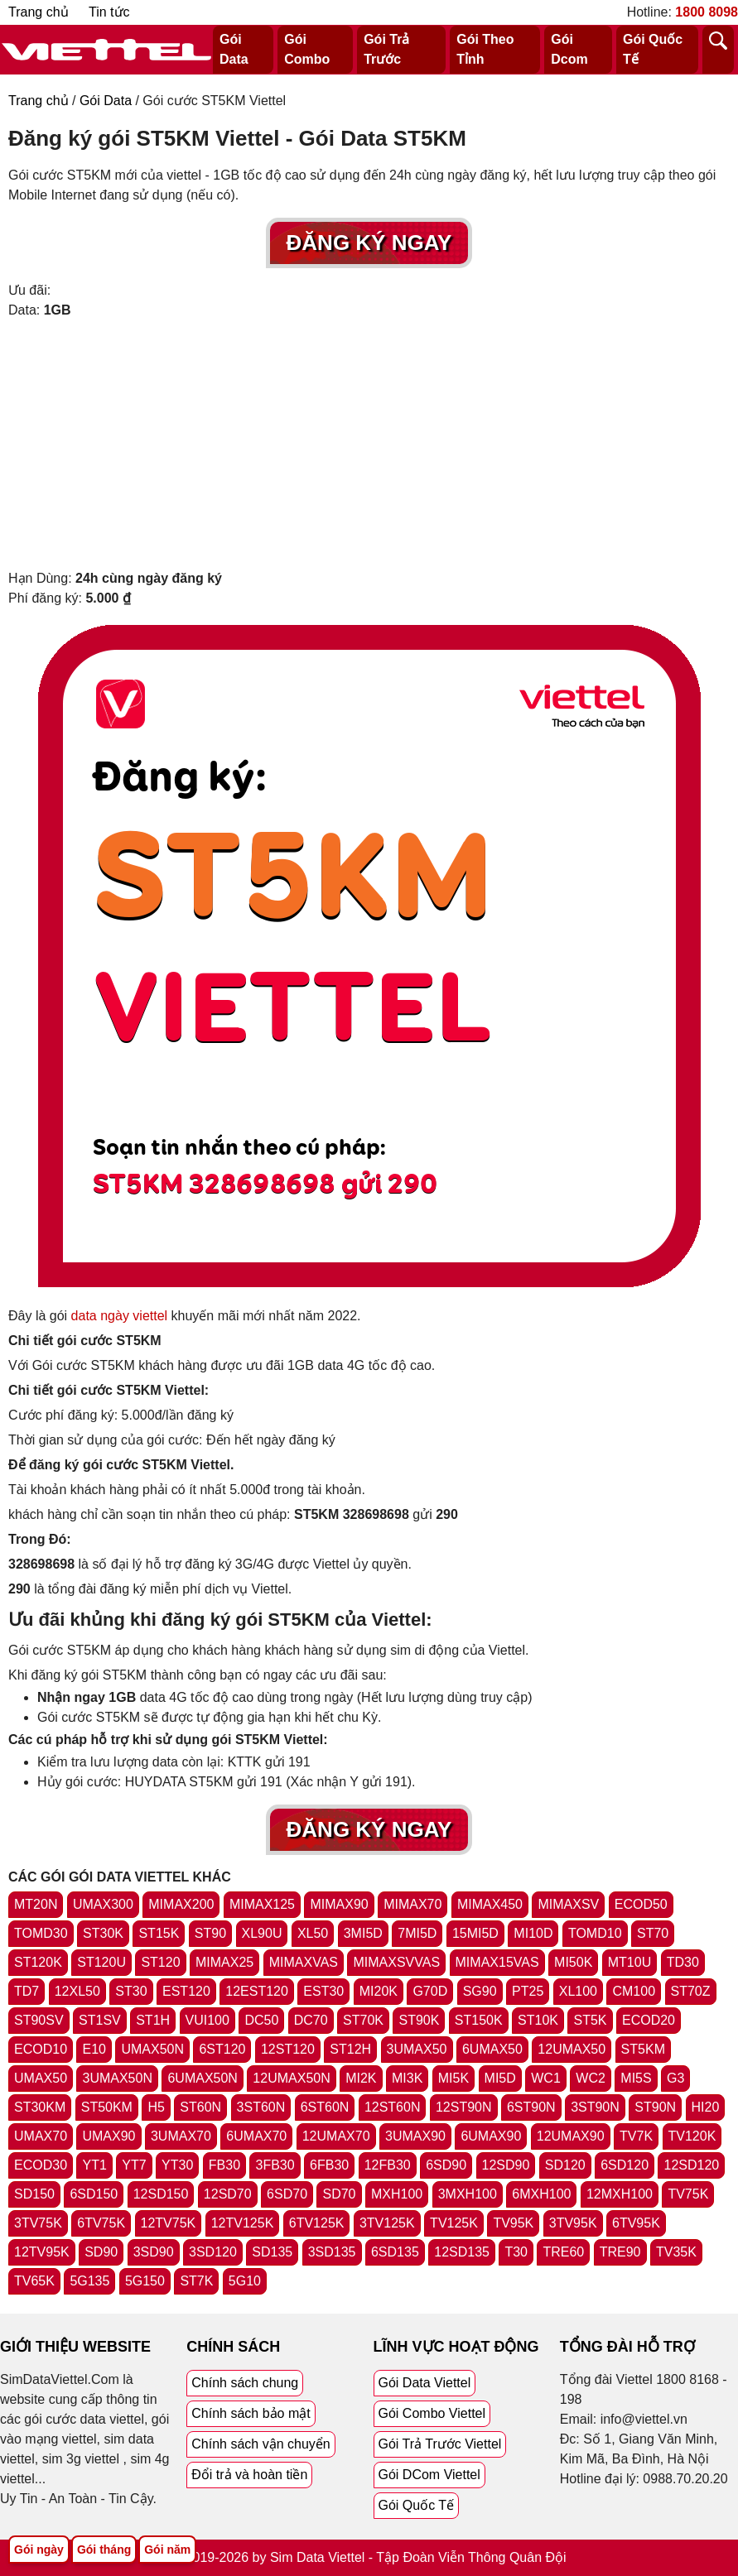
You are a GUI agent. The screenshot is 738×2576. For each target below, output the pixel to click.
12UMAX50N (291, 2078)
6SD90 (446, 2165)
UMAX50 (40, 2078)
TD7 (26, 1991)
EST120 (186, 1991)
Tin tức (109, 12)
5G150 (145, 2281)
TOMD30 (41, 1933)
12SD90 (506, 2165)
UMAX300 (103, 1904)
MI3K (407, 2078)
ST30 (131, 1991)
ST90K (418, 2020)
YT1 (94, 2165)
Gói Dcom (569, 49)
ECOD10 (40, 2049)
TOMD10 (595, 1933)
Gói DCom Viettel (429, 2475)
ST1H (153, 2020)
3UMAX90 (415, 2136)
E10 (93, 2049)
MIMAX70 (412, 1904)
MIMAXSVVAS (396, 1962)
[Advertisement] (369, 444)
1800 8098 (706, 12)
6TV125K (317, 2223)
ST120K (38, 1962)
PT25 (527, 1991)
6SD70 (287, 2194)
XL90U (262, 1933)
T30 (516, 2252)
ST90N (655, 2107)
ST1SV (100, 2020)
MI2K (360, 2078)
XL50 (312, 1933)
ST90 (210, 1933)
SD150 (34, 2194)
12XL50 (77, 1991)
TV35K (676, 2252)
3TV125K (387, 2223)
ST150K (479, 2020)
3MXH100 (467, 2194)
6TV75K (101, 2223)
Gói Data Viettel (425, 2383)
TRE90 (620, 2252)
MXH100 (396, 2194)
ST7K (196, 2281)
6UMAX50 (492, 2049)
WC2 (590, 2078)
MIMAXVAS (303, 1962)
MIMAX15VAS (497, 1962)
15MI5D (475, 1933)
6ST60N (325, 2107)
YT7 (134, 2165)
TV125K (454, 2223)
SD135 (272, 2252)
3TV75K (38, 2223)
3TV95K (573, 2223)
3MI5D (363, 1933)
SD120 (565, 2165)
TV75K (688, 2194)
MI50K (573, 1962)
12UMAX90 (571, 2136)
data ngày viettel (119, 1316)
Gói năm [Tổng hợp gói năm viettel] (167, 2549)
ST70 (652, 1933)
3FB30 (274, 2165)
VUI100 (207, 2020)
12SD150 (161, 2194)
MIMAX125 (262, 1904)
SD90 (101, 2252)
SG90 (480, 1991)
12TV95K (42, 2252)
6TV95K (636, 2223)
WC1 (546, 2078)
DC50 (261, 2020)
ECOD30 (40, 2165)
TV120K (692, 2136)
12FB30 (387, 2165)
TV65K (34, 2281)
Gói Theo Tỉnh (485, 49)
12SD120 (691, 2165)
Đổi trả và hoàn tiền (249, 2475)
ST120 (160, 1962)
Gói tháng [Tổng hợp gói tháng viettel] (104, 2549)
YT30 (177, 2165)
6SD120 (625, 2165)
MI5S (635, 2078)
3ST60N (261, 2107)
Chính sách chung (244, 2383)
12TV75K (168, 2223)
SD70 (338, 2194)
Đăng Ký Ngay (369, 242)
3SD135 (332, 2252)
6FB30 (329, 2165)
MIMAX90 (339, 1904)
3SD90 (153, 2252)
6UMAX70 (256, 2136)
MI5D (500, 2078)
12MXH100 (619, 2194)
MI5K (453, 2078)
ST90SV (39, 2020)
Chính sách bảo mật (250, 2413)
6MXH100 (541, 2194)
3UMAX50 (417, 2049)
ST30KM (39, 2107)
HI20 (706, 2107)
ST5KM (643, 2049)
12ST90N (464, 2107)
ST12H (350, 2049)
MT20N (35, 1904)
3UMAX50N (117, 2078)
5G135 (89, 2281)
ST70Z (691, 1991)
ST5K (589, 2020)
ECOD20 (648, 2020)
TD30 (683, 1962)
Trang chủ (38, 12)
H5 (155, 2107)
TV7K (636, 2136)
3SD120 (213, 2252)
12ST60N (392, 2107)
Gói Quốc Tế (653, 49)
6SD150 (94, 2194)
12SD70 (228, 2194)
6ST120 (222, 2049)
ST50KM (107, 2107)
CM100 (633, 1991)
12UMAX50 (571, 2049)
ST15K (158, 1933)
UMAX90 (108, 2136)
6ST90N (531, 2107)
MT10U (629, 1962)
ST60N (200, 2107)
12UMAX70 (336, 2136)
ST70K (363, 2020)
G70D (429, 1991)
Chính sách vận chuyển (260, 2444)
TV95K (513, 2223)
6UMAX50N (202, 2078)
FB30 (224, 2165)
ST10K (538, 2020)
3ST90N (595, 2107)
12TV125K (242, 2223)
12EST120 (256, 1991)
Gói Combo (307, 49)
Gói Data (233, 49)
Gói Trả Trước (386, 49)
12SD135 (462, 2252)
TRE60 (563, 2252)
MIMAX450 (490, 1904)
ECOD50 (641, 1904)
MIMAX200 (181, 1904)
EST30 (323, 1991)
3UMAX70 (181, 2136)
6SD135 (395, 2252)
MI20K (378, 1991)
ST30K (103, 1933)
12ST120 (288, 2049)
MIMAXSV (568, 1904)
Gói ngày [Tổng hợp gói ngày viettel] (39, 2549)
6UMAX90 (491, 2136)
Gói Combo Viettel (432, 2413)
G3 (675, 2078)
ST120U (101, 1962)
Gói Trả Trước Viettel (440, 2444)
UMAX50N (152, 2049)
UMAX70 (40, 2136)
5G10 (245, 2281)
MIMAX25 (224, 1962)
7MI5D (417, 1933)
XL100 (578, 1991)
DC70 (311, 2020)
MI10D (533, 1933)
